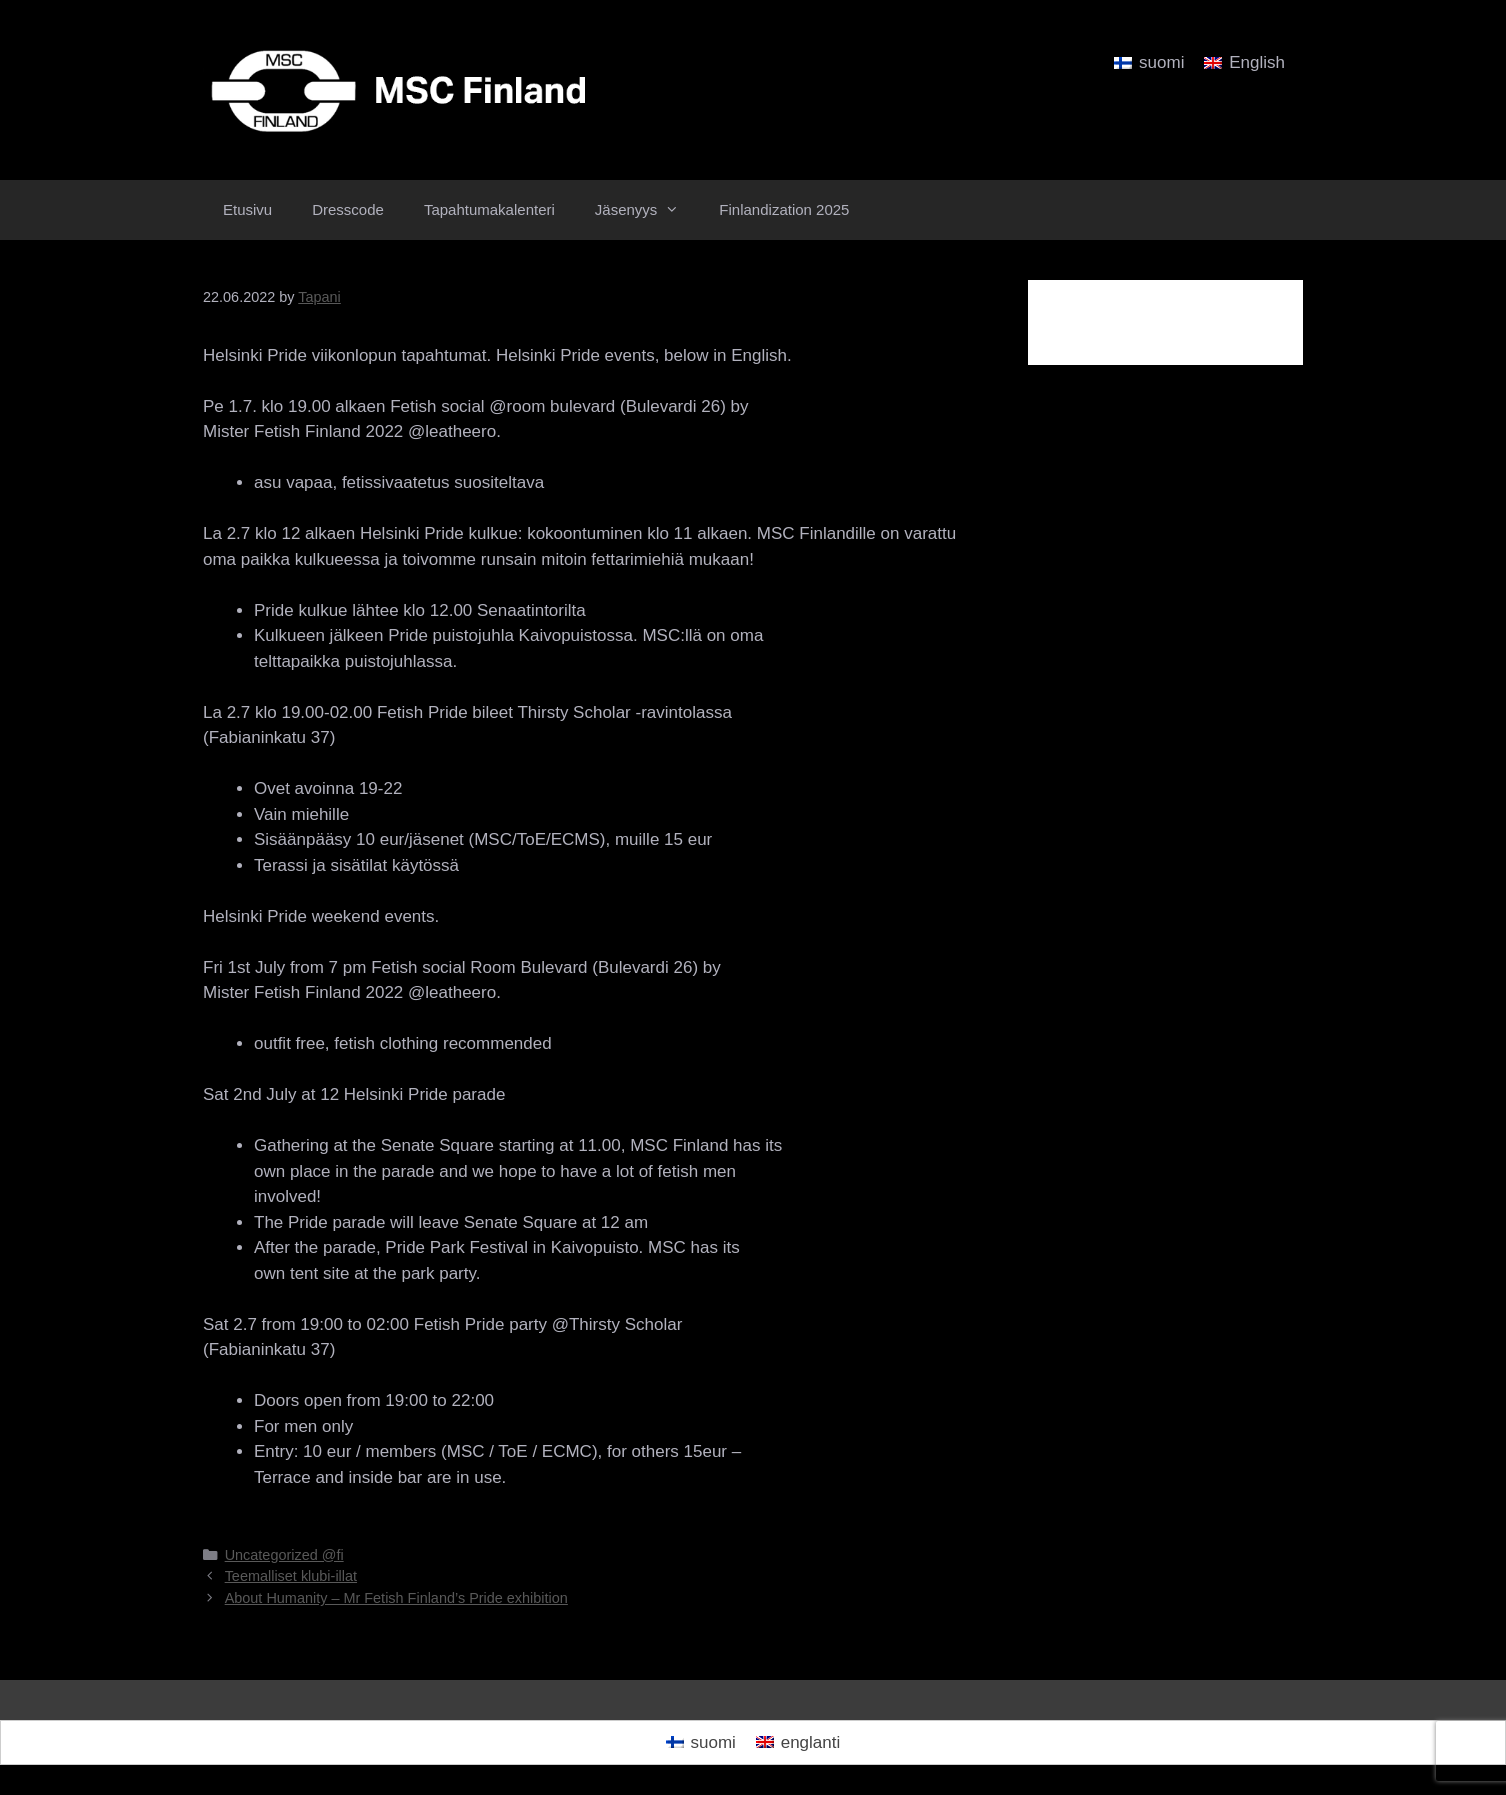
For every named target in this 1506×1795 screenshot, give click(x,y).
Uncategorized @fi (284, 1555)
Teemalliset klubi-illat (291, 1576)
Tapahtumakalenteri (489, 209)
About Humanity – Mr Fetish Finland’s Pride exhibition (396, 1598)
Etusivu (247, 209)
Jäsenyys (647, 210)
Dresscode (348, 209)
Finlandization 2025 (784, 209)
